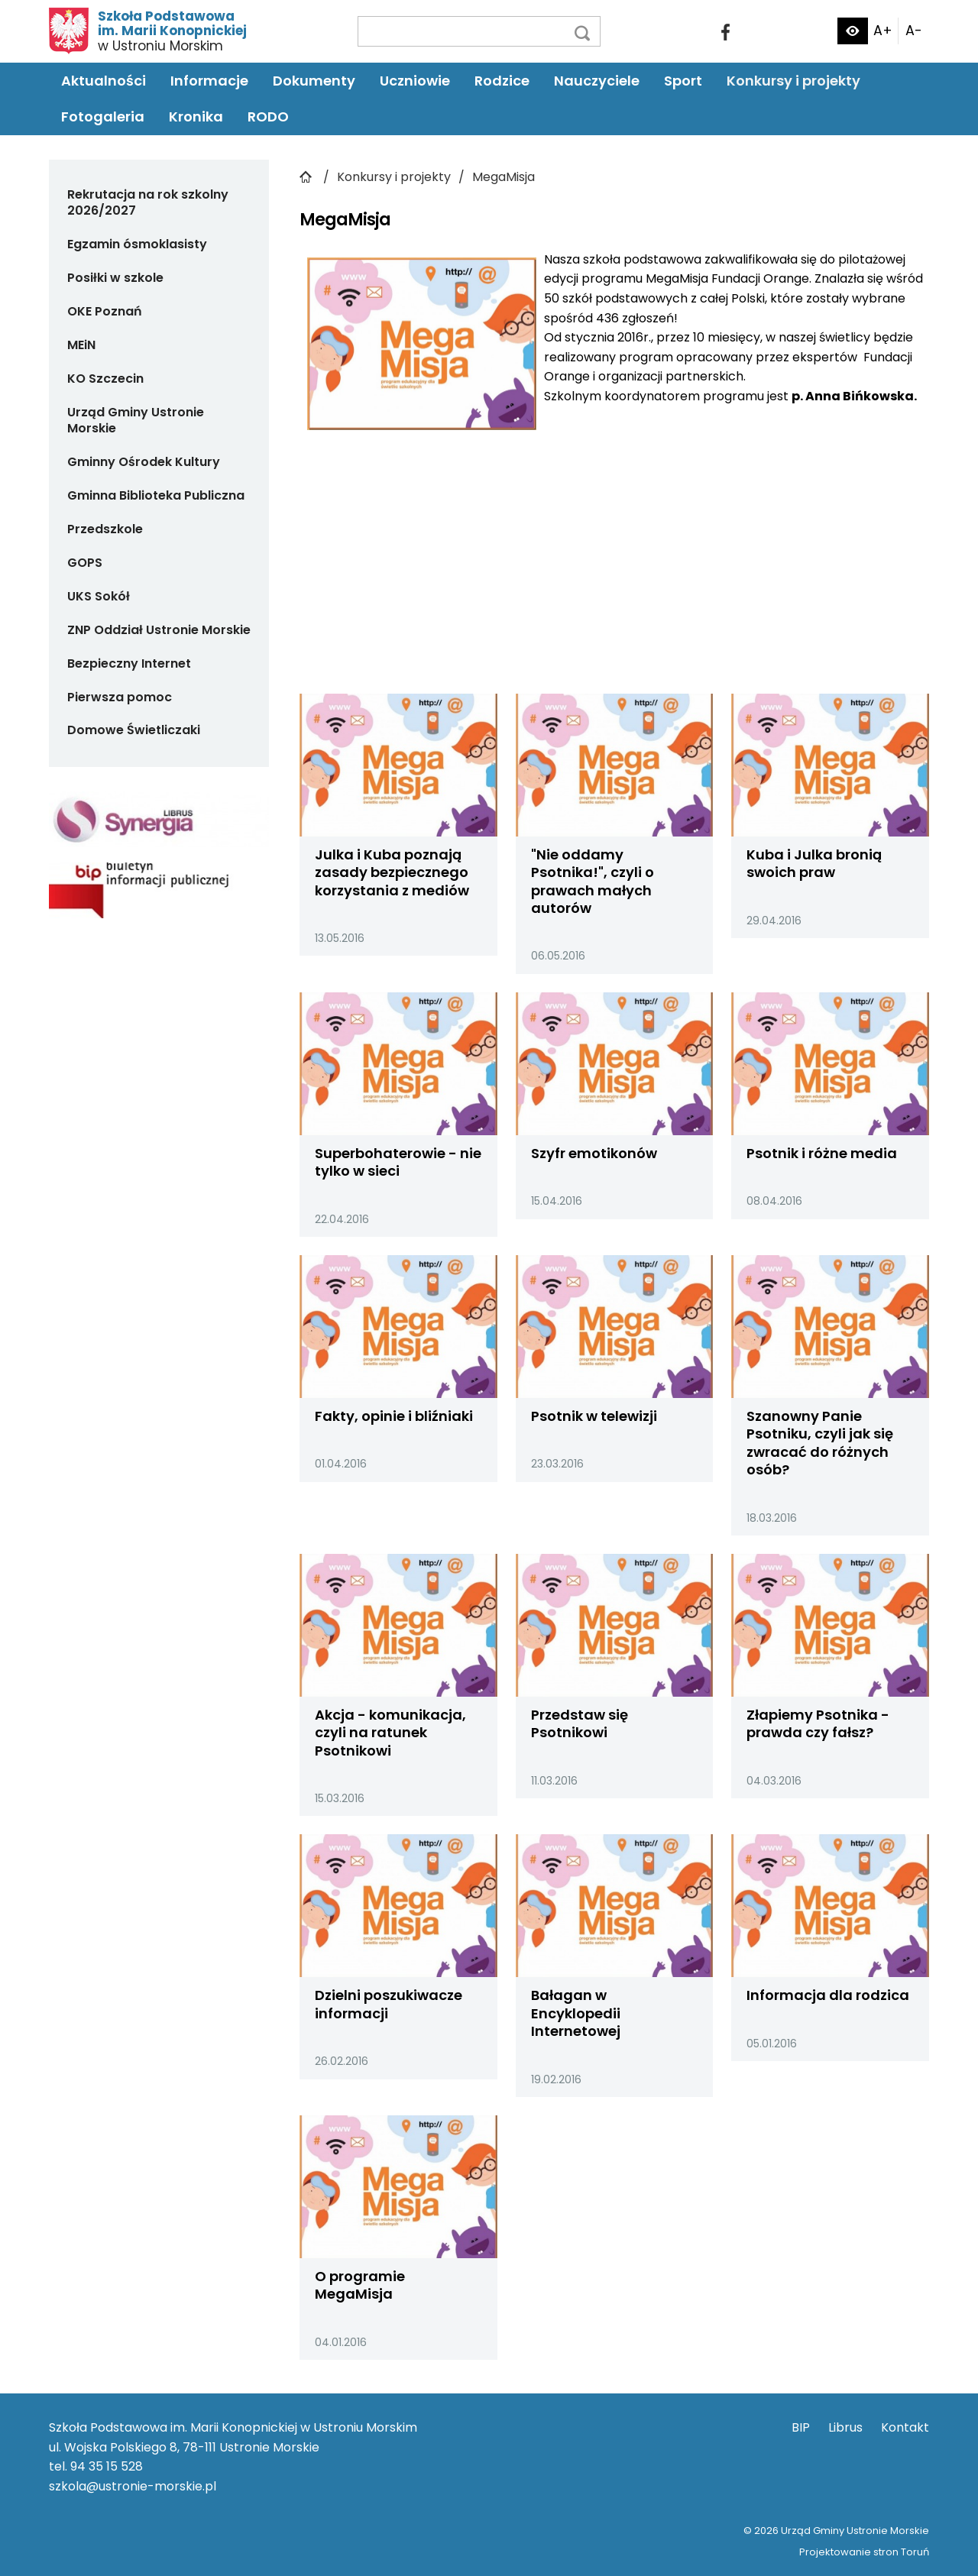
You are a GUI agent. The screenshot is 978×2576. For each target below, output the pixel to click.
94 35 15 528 (106, 2466)
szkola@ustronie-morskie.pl (132, 2486)
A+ (882, 30)
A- (913, 30)
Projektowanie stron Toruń (864, 2552)
